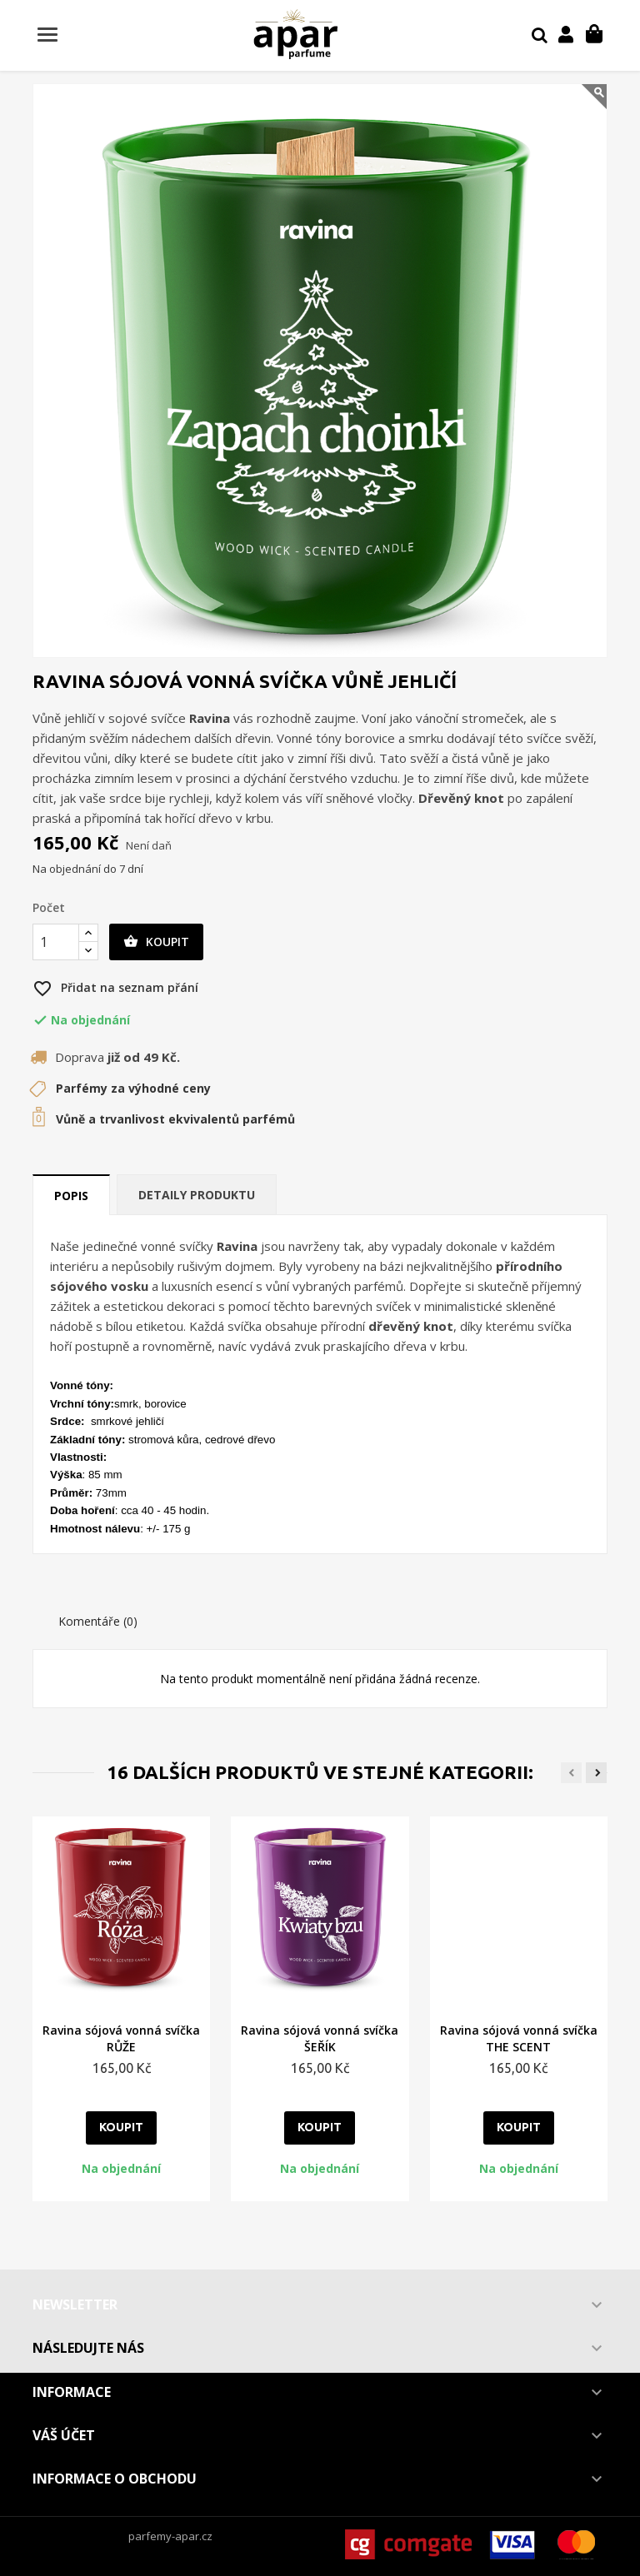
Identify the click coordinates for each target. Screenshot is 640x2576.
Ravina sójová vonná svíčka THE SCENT (519, 2038)
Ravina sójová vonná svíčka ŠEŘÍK (319, 2038)
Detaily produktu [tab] (196, 1195)
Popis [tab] (71, 1195)
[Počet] (55, 942)
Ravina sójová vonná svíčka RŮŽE (121, 2038)
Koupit (156, 942)
